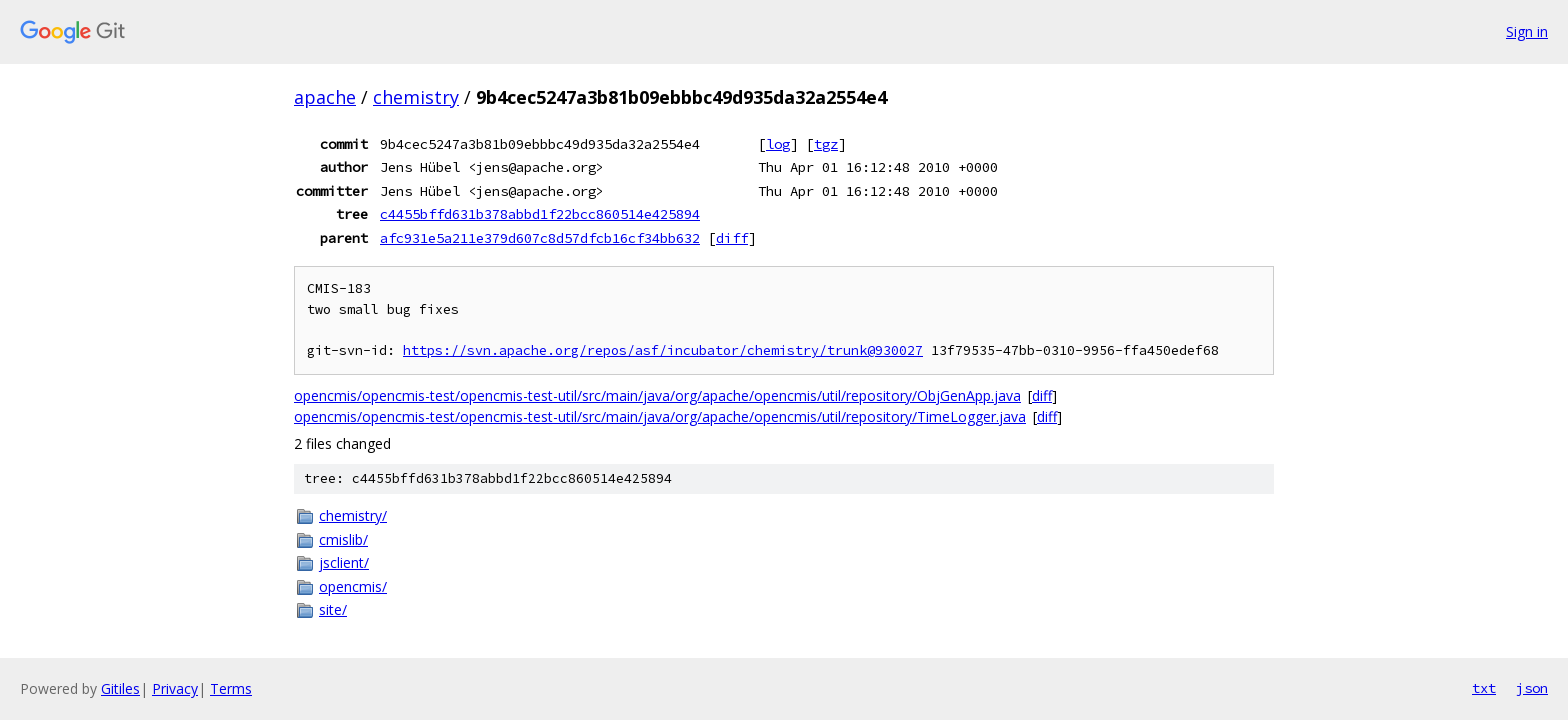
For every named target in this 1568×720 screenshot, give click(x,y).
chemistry (416, 97)
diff (732, 238)
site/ (333, 609)
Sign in (1527, 31)
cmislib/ (343, 539)
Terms (231, 688)
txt (1484, 688)
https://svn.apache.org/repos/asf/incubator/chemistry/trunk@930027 (663, 350)
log (778, 144)
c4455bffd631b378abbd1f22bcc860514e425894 (540, 214)
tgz (826, 144)
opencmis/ (353, 586)
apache (325, 97)
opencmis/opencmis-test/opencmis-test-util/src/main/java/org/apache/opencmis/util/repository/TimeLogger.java (660, 416)
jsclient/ (344, 562)
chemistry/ (353, 515)
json (1532, 688)
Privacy (175, 688)
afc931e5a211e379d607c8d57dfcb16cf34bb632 (540, 238)
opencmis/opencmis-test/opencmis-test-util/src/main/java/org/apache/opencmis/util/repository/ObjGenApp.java (657, 395)
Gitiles (120, 688)
